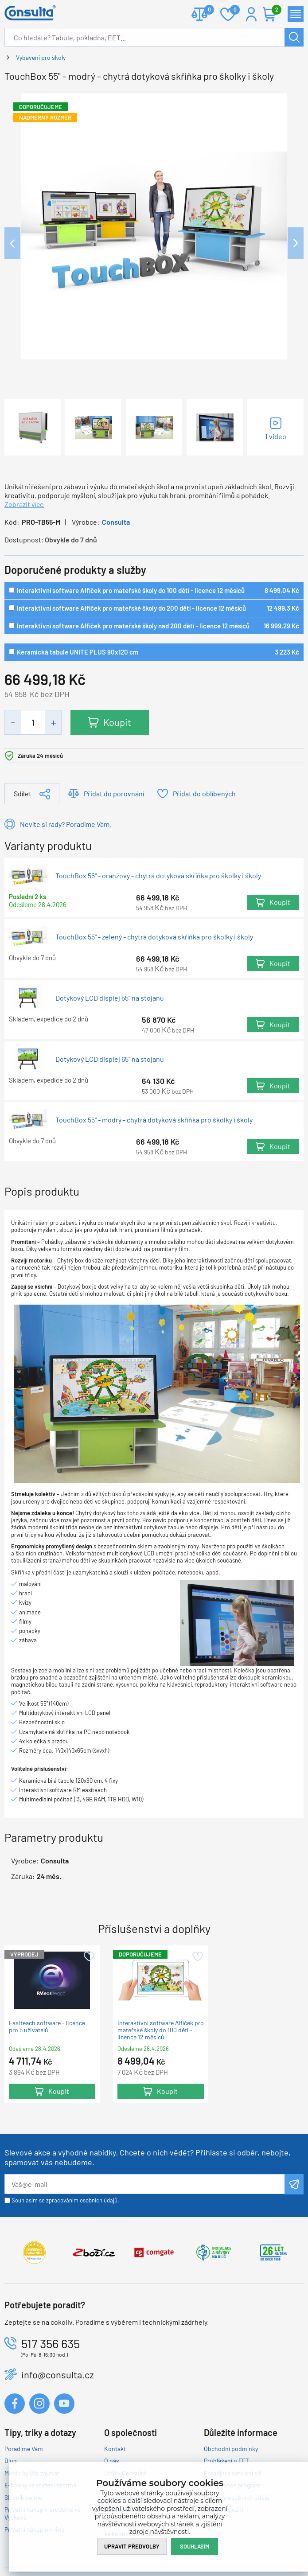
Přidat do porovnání (114, 793)
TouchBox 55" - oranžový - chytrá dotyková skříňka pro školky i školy (158, 876)
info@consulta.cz (57, 2374)
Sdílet (22, 793)
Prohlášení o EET (226, 2460)
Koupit (117, 722)
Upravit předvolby (132, 2546)
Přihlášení (251, 14)
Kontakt (115, 2448)
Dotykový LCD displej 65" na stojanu (109, 1059)
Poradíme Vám (23, 2448)
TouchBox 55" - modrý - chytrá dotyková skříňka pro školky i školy (154, 1120)
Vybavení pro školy (41, 57)
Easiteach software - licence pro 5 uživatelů (47, 2026)
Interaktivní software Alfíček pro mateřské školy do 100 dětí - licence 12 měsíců (131, 590)
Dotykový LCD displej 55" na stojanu (109, 998)
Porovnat (205, 10)
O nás (111, 2460)
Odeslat (294, 2184)
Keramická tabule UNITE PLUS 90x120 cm (77, 652)
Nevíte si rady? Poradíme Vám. (65, 824)
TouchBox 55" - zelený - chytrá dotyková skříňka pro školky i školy (154, 937)
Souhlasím (194, 2546)
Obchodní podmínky (231, 2448)
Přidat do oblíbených (204, 793)
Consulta (116, 522)
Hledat (294, 37)
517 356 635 (50, 2343)
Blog (10, 2460)
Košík (274, 10)
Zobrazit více (24, 504)
